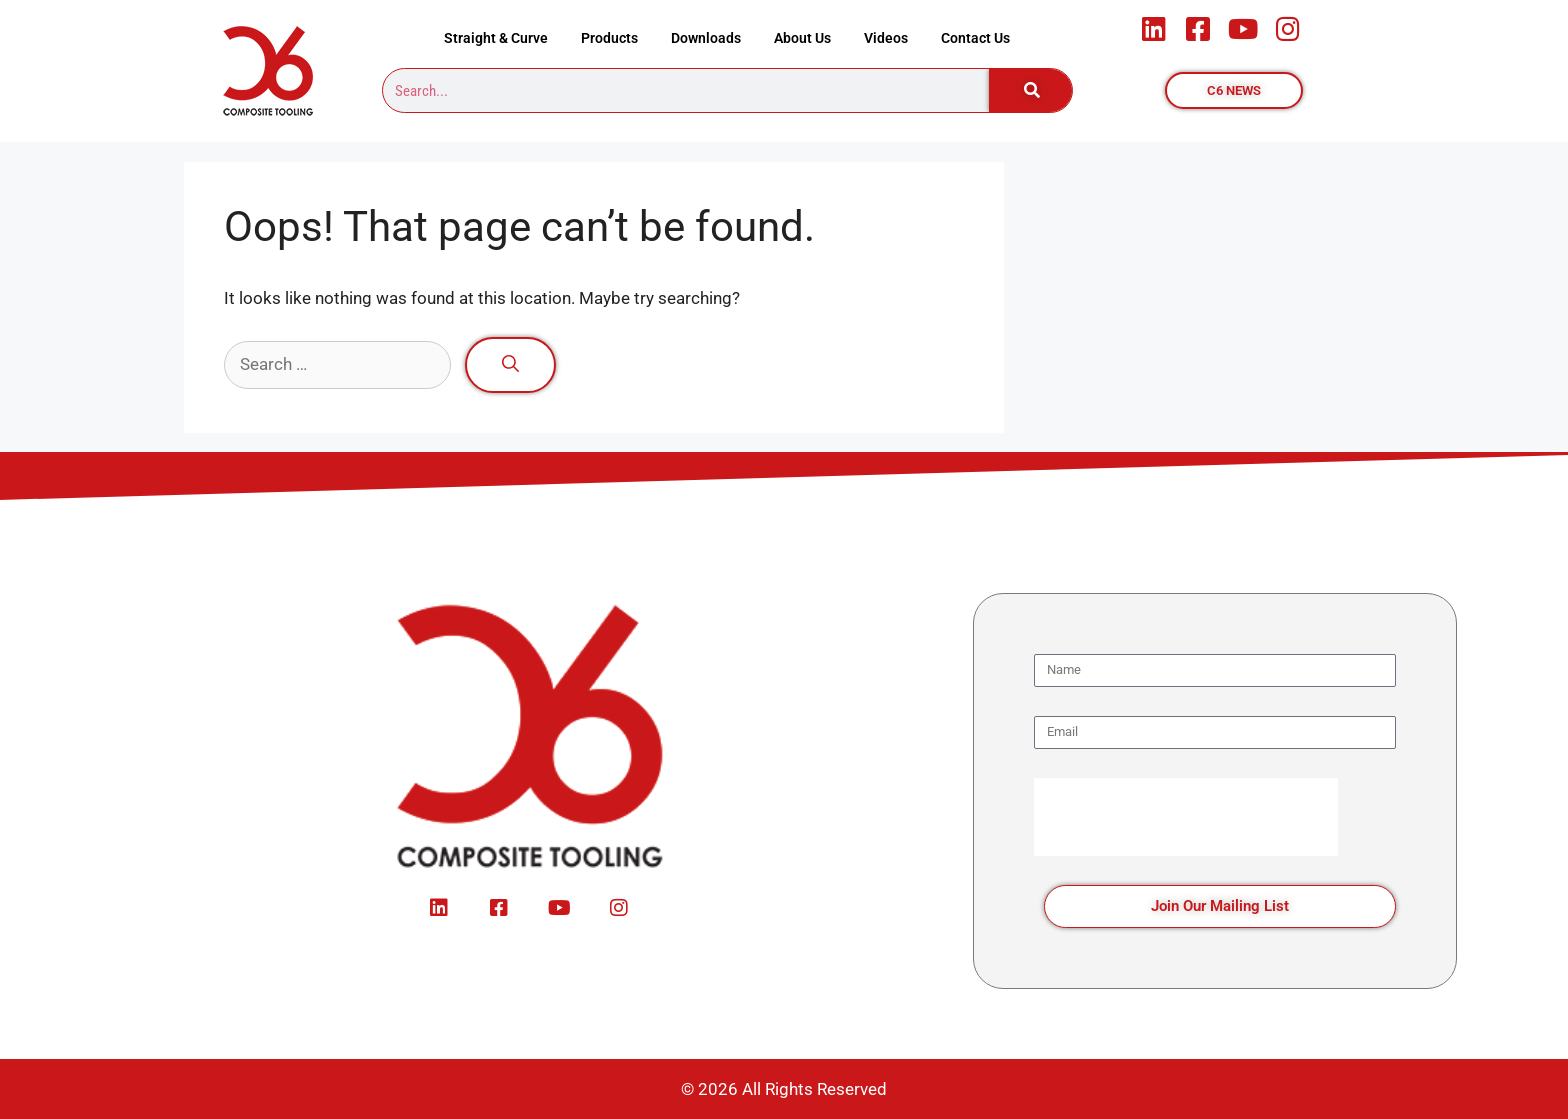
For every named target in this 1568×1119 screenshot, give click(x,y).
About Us (802, 38)
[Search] (1031, 90)
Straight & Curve (496, 38)
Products (609, 38)
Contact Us (975, 38)
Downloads (706, 38)
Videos (886, 38)
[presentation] (1186, 817)
